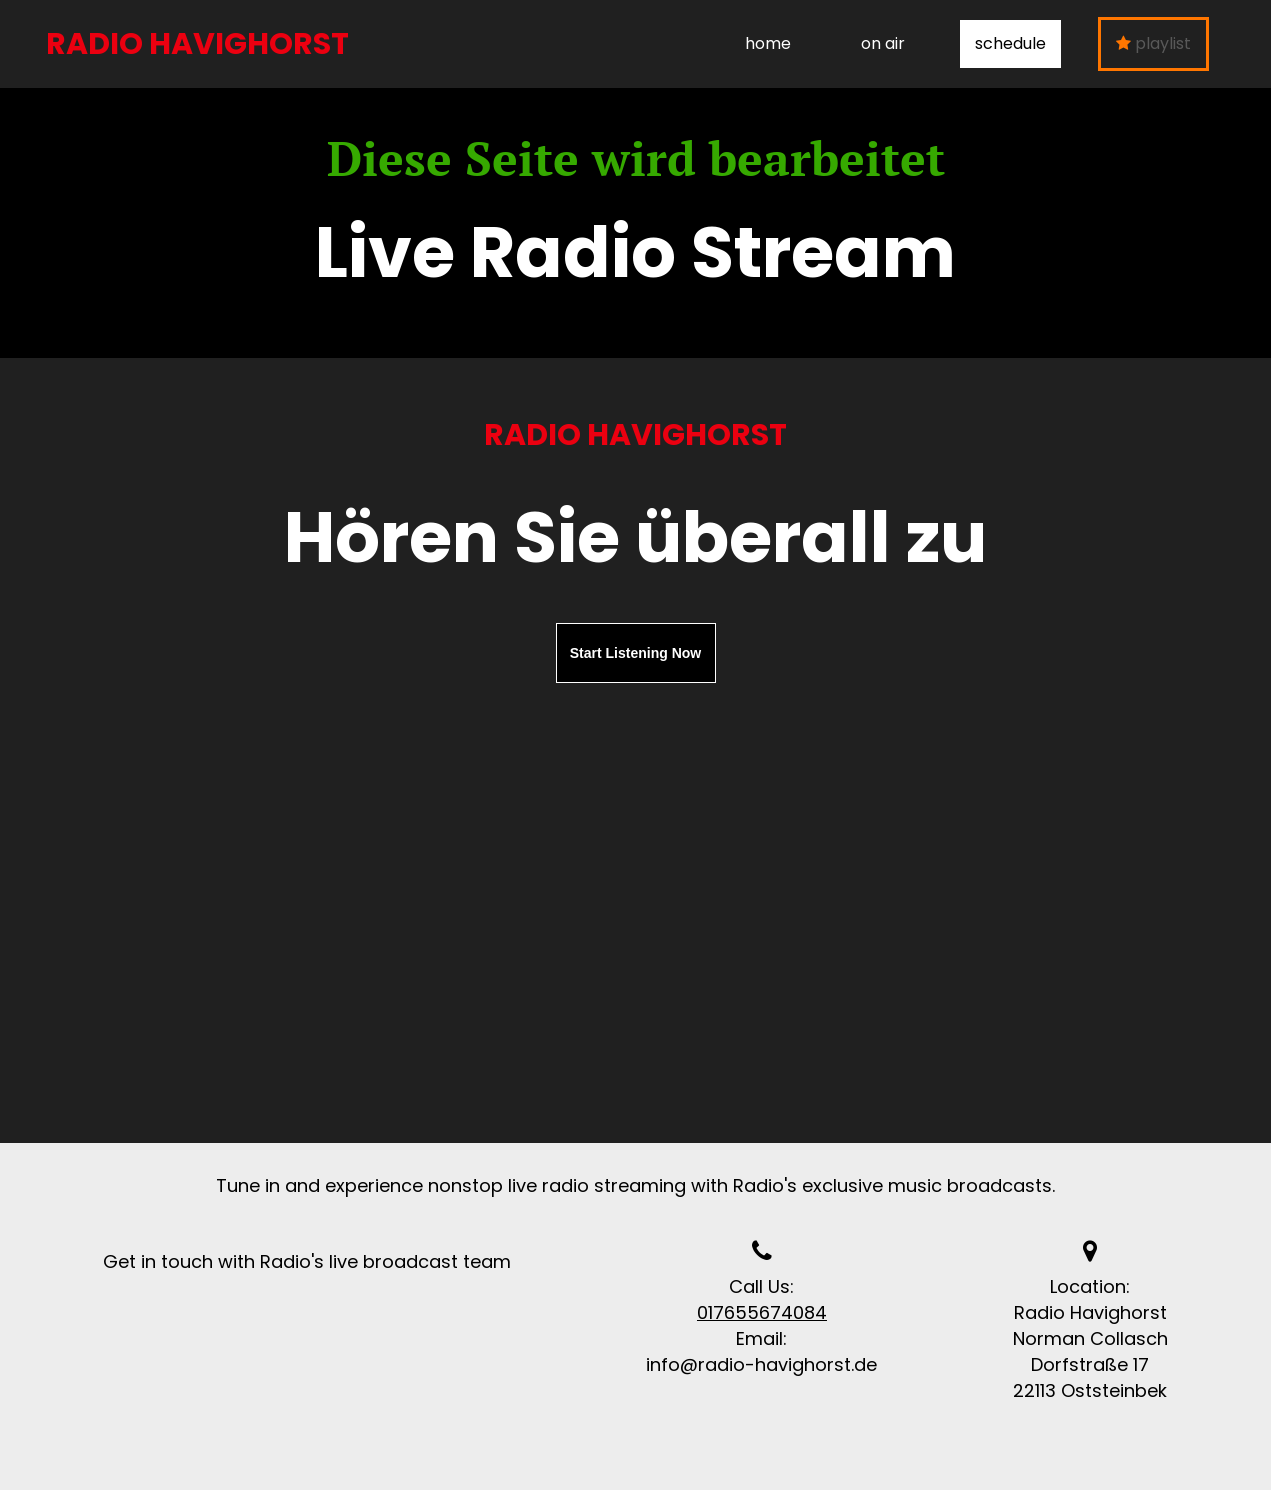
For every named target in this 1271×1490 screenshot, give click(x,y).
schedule (1010, 43)
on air (883, 43)
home (768, 43)
